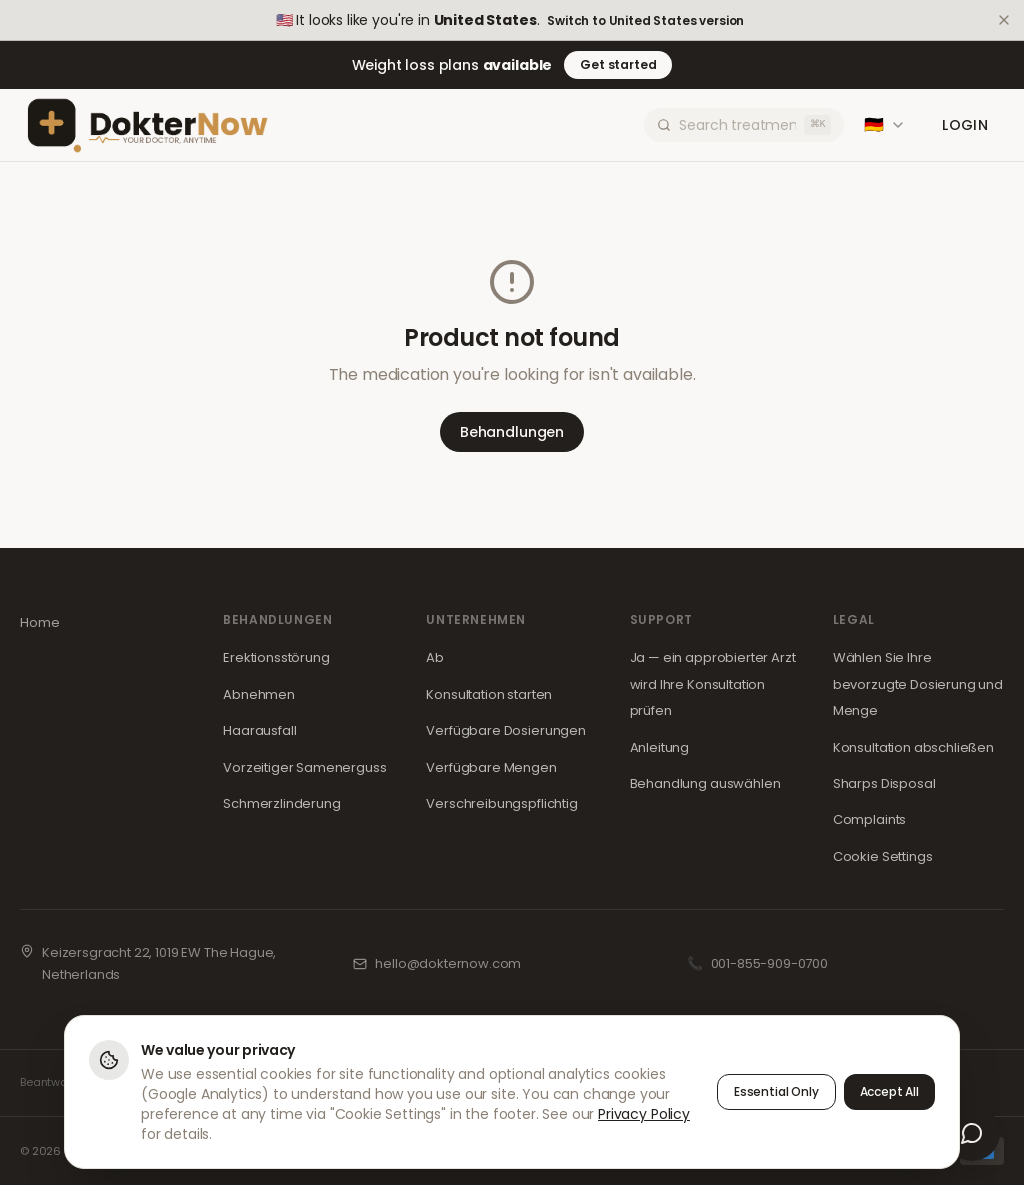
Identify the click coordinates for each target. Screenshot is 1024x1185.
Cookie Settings (883, 856)
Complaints (869, 819)
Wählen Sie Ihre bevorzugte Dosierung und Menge (918, 684)
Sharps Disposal (884, 783)
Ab (435, 657)
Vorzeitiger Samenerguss (304, 767)
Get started (618, 64)
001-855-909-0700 (769, 963)
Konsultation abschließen (913, 747)
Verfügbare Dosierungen (505, 730)
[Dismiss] (1004, 20)
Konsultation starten (489, 694)
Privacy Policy (644, 1114)
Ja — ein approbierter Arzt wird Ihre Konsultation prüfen (713, 684)
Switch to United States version (645, 21)
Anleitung (660, 747)
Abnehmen (259, 694)
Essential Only (776, 1091)
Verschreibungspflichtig (501, 803)
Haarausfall (259, 730)
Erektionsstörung (276, 657)
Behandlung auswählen (705, 783)
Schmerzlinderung (281, 803)
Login (965, 125)
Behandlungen (512, 432)
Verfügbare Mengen (491, 767)
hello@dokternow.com (448, 963)
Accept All (889, 1091)
